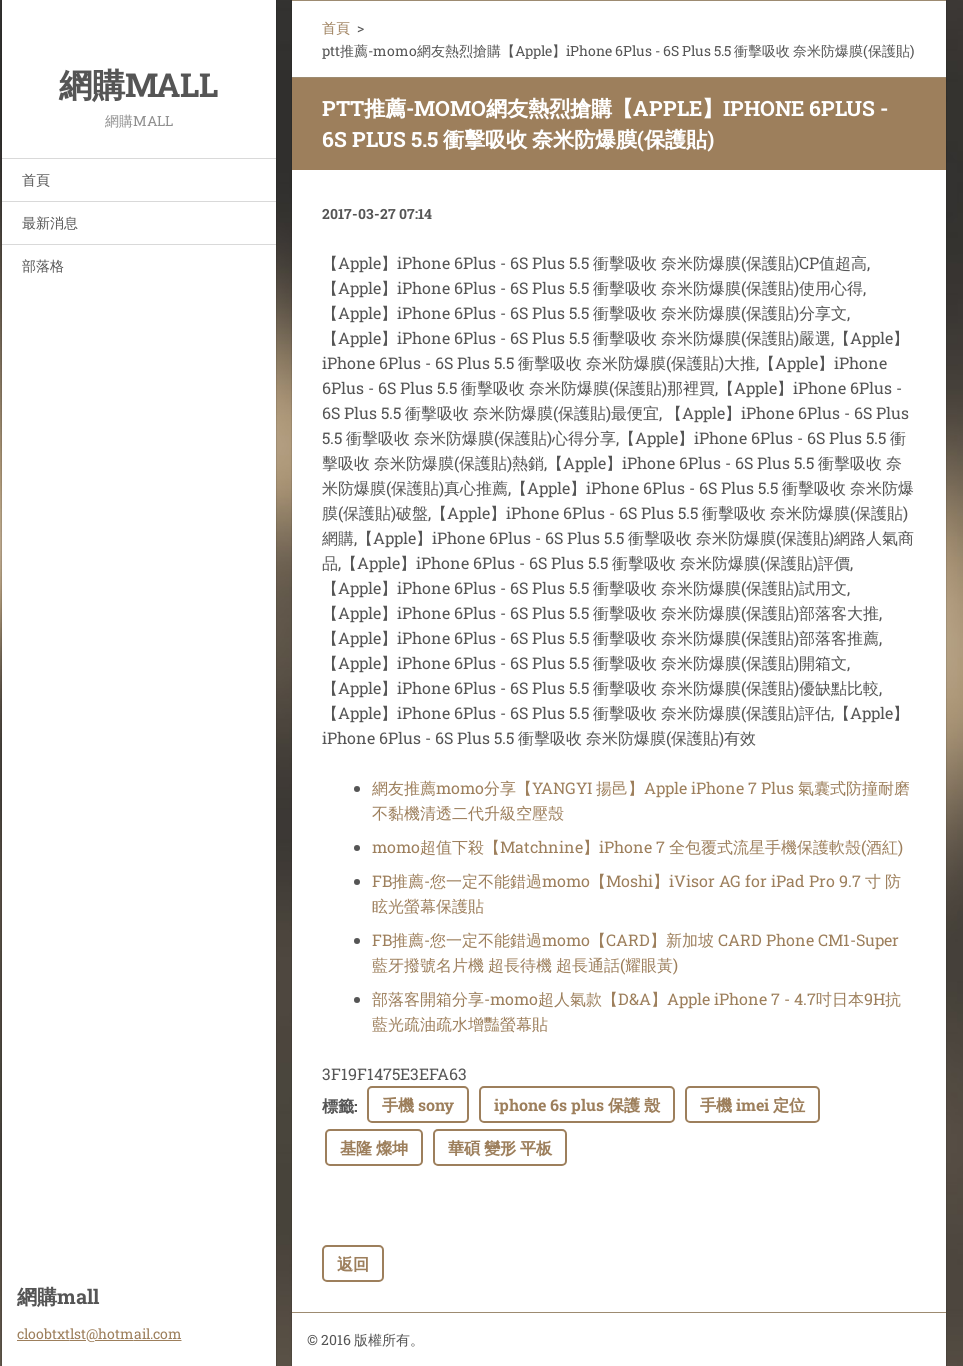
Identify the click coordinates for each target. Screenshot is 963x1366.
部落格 (43, 265)
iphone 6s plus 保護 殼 (577, 1104)
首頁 (36, 179)
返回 (353, 1263)
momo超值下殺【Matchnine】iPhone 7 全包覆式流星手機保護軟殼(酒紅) (637, 846)
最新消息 (50, 222)
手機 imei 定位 (752, 1104)
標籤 (338, 1105)
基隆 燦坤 (374, 1147)
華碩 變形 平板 (500, 1147)
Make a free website (751, 1340)
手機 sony (418, 1104)
